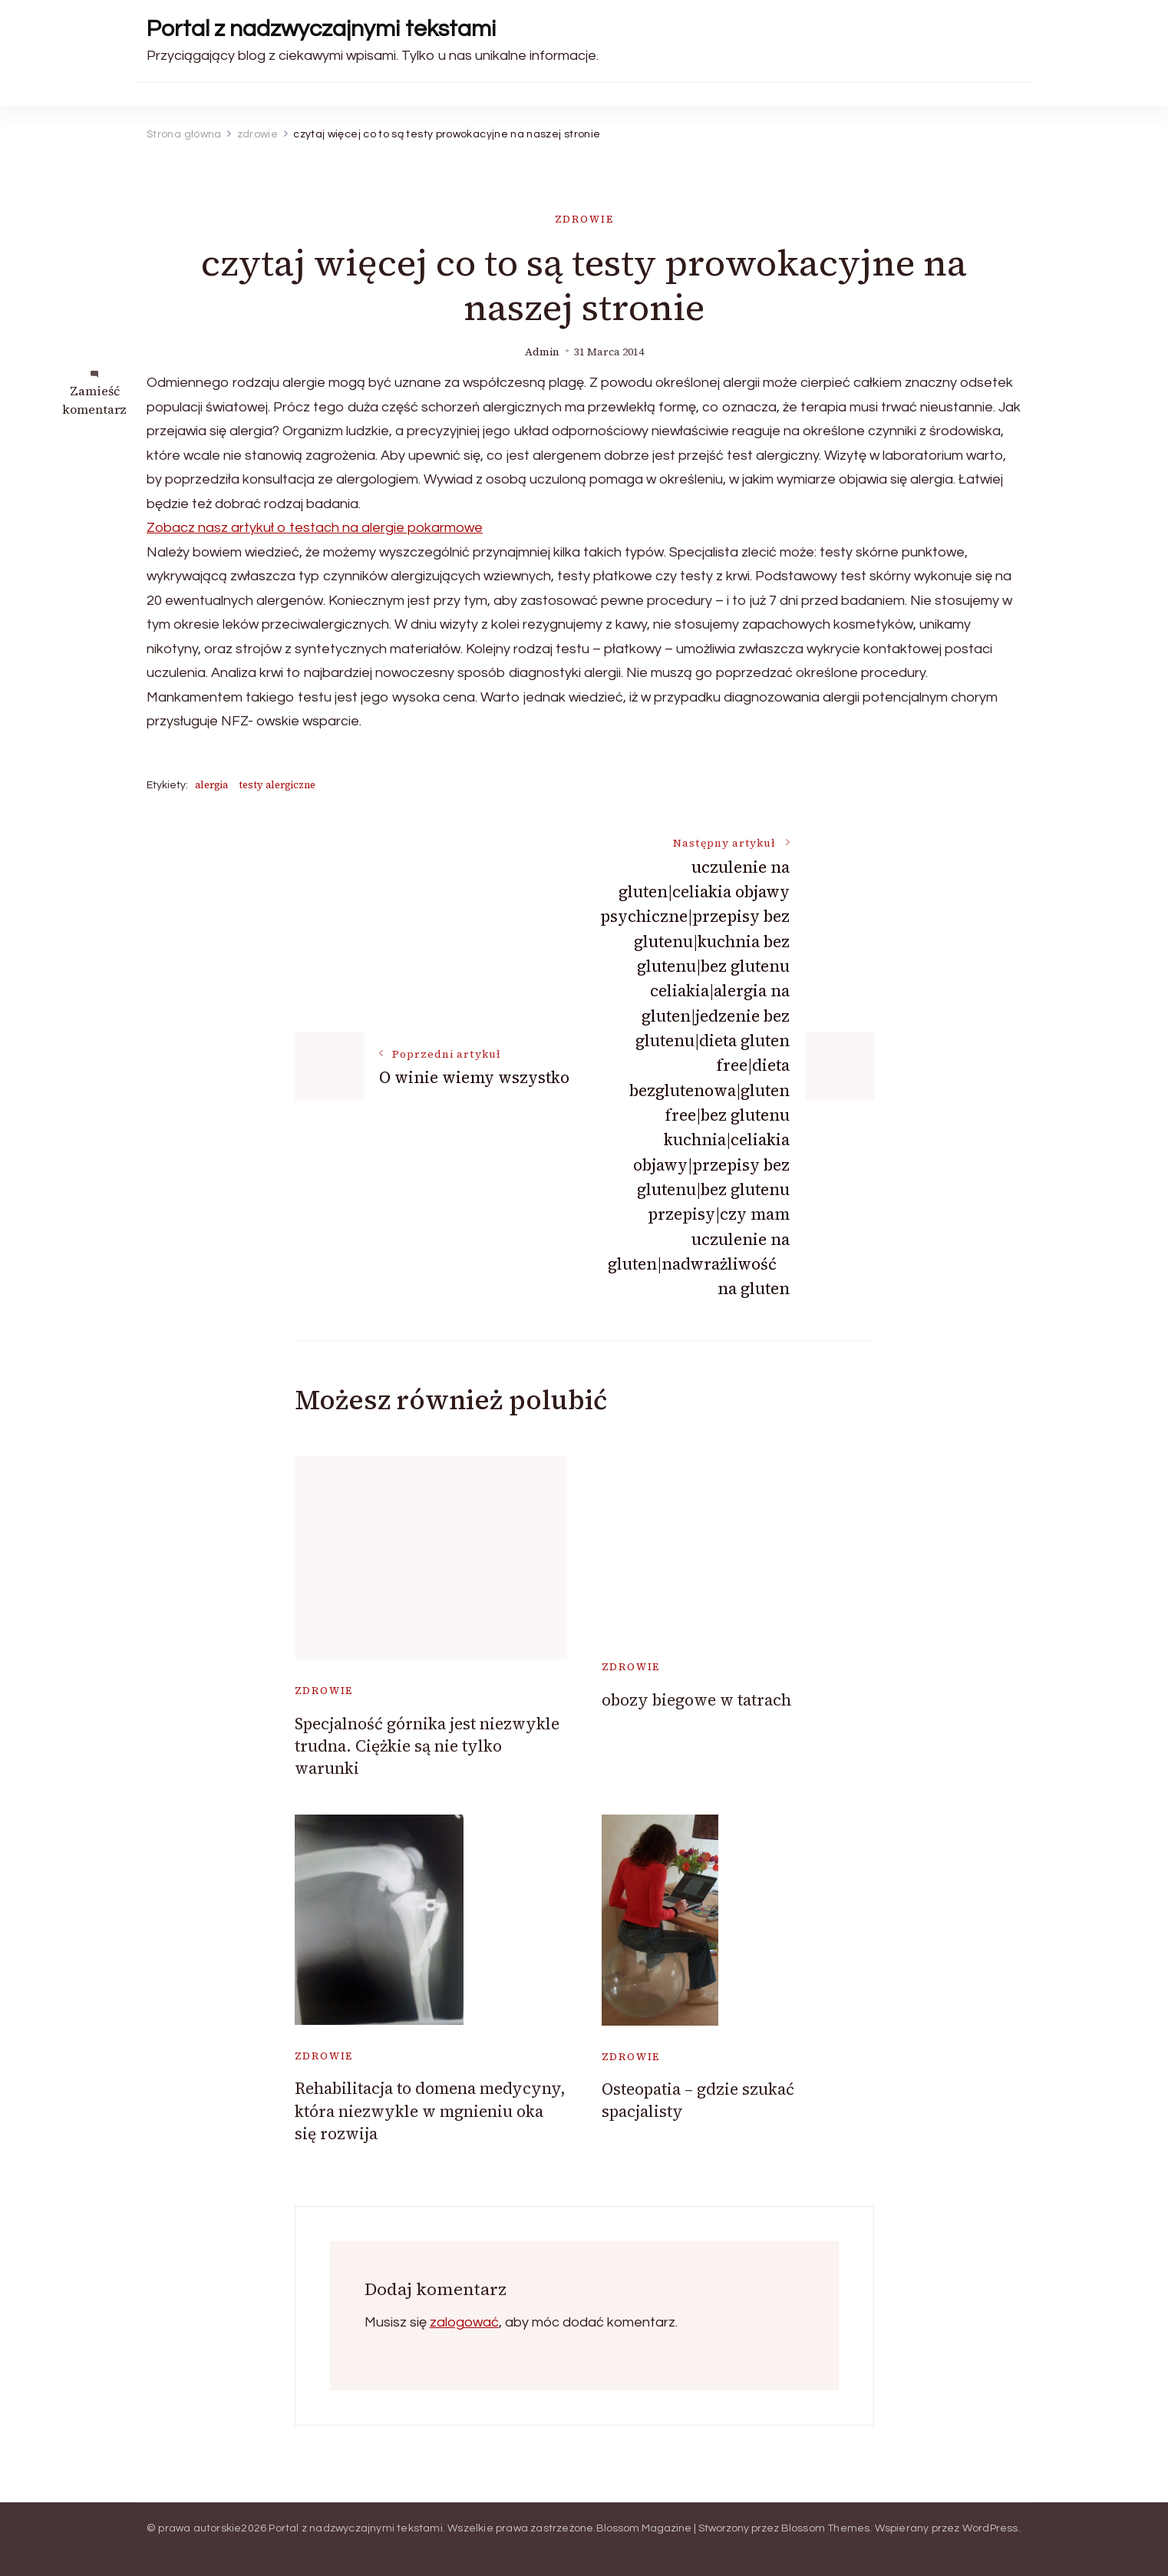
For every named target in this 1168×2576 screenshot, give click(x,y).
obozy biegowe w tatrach (696, 1700)
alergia (211, 784)
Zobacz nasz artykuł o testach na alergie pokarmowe (315, 527)
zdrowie (584, 219)
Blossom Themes (825, 2528)
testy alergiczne (277, 784)
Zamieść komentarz (94, 399)
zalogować (464, 2322)
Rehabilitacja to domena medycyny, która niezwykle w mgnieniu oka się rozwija (430, 2111)
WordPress (990, 2528)
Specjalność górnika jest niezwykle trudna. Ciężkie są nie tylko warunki (427, 1746)
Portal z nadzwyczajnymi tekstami (321, 29)
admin (542, 352)
